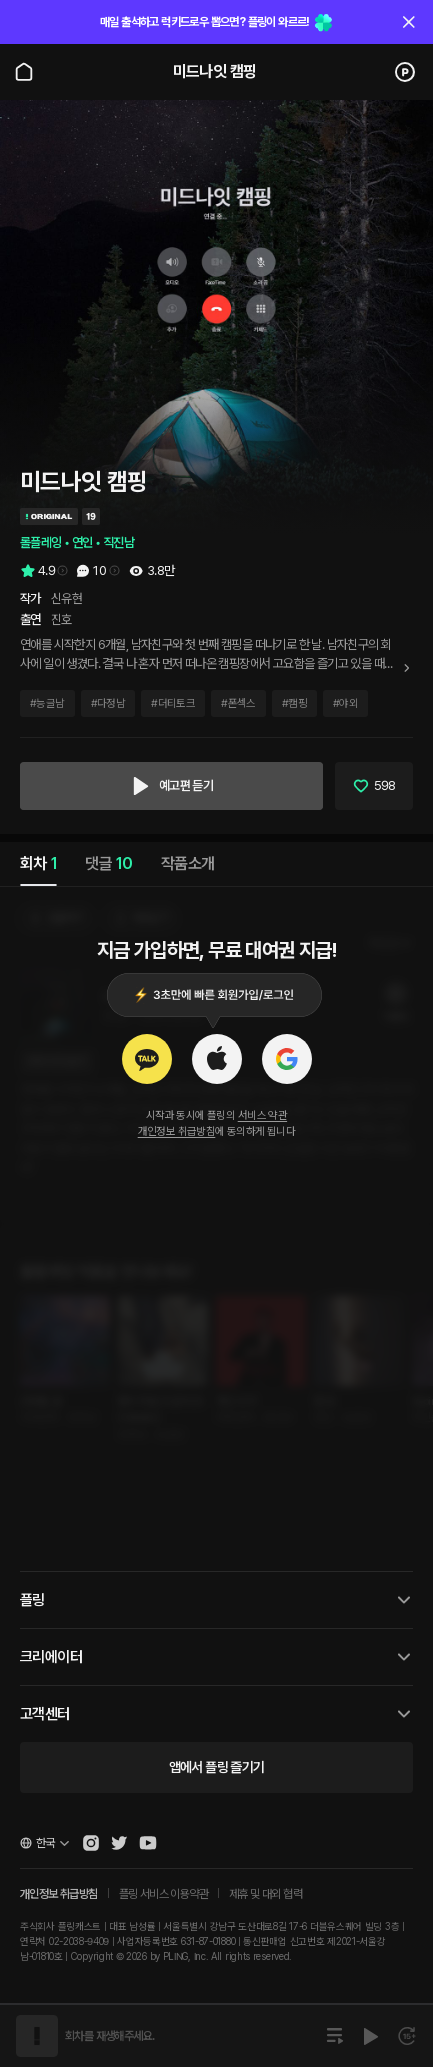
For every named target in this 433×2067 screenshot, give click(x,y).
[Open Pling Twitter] (119, 1843)
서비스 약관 (262, 1115)
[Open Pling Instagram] (91, 1843)
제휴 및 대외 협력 (265, 1894)
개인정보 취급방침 (177, 1131)
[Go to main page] (24, 72)
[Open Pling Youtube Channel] (148, 1843)
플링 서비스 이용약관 (163, 1894)
